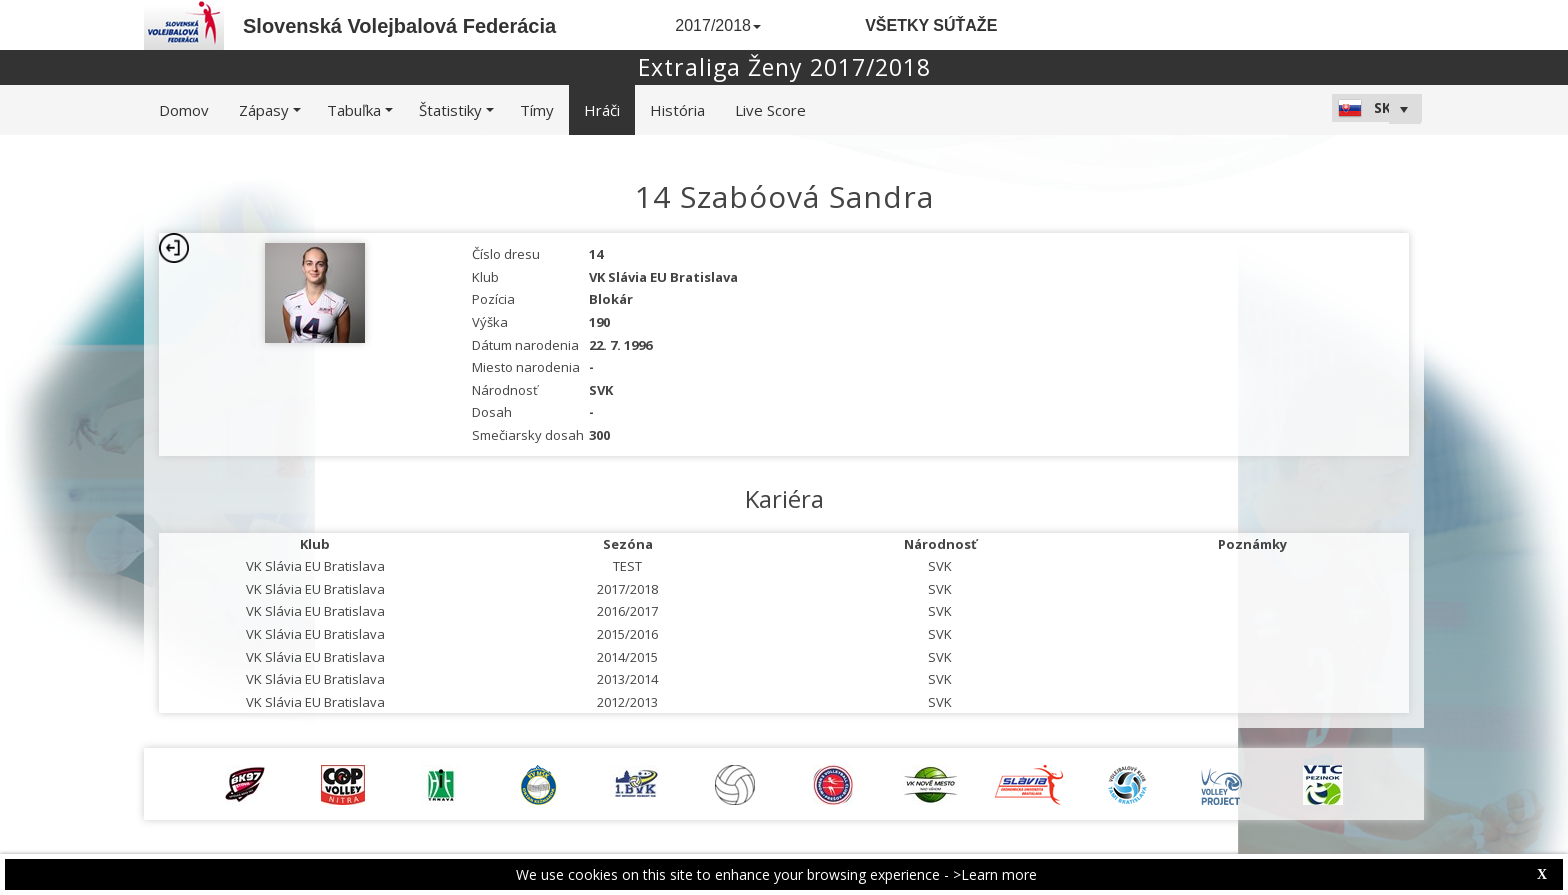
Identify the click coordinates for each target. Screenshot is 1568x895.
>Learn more (995, 874)
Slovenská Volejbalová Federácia (399, 26)
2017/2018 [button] (718, 25)
